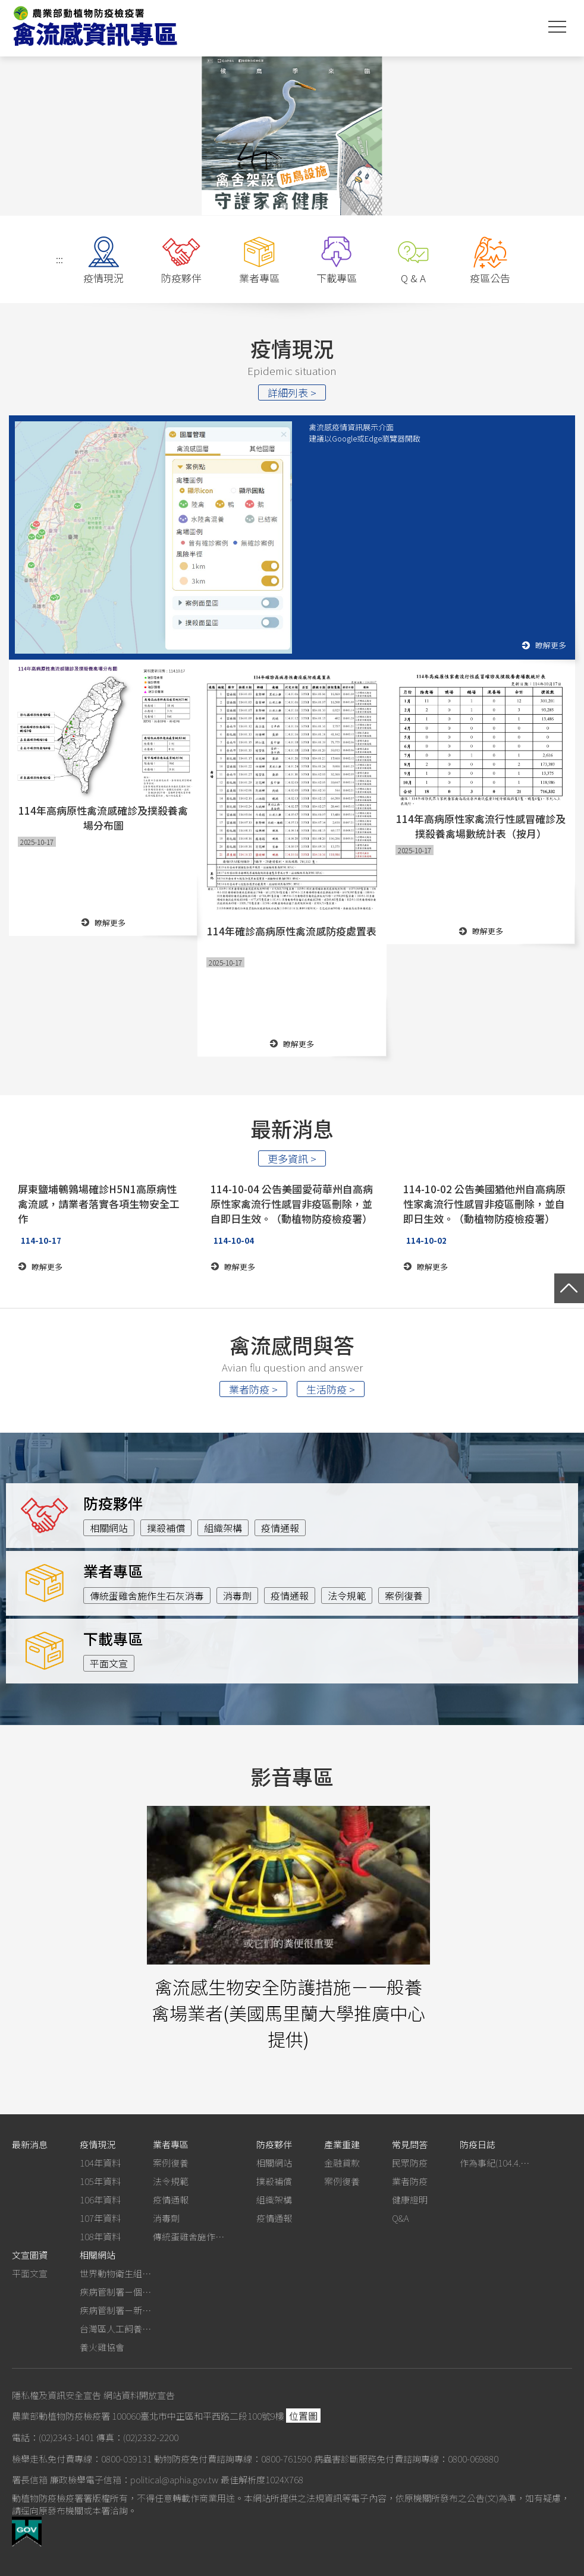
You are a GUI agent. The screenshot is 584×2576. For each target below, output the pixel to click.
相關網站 (109, 1528)
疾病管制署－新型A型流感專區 (115, 2310)
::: (59, 259)
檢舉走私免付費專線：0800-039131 (82, 2458)
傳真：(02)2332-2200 (137, 2437)
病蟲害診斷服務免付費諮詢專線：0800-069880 (406, 2458)
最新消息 (30, 2144)
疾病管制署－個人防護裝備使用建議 (115, 2291)
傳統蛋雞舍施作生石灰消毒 (147, 1595)
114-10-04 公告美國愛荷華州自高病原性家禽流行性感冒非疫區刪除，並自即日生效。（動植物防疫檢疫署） (292, 1203)
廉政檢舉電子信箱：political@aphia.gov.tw (134, 2479)
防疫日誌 (477, 2144)
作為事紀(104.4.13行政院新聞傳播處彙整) (495, 2162)
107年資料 (100, 2218)
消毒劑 (237, 1595)
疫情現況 (97, 2144)
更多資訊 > (292, 1158)
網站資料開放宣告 (139, 2395)
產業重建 (342, 2144)
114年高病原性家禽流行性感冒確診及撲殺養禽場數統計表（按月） (481, 826)
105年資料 (100, 2181)
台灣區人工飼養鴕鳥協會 (115, 2328)
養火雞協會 (102, 2347)
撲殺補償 (166, 1528)
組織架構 (223, 1528)
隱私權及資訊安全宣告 (56, 2395)
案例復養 (404, 1595)
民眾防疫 (410, 2162)
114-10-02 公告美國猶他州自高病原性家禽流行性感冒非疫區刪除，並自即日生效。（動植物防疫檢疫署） (484, 1203)
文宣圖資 (30, 2255)
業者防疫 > (253, 1389)
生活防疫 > (330, 1389)
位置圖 (303, 2415)
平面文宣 (109, 1663)
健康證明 (410, 2199)
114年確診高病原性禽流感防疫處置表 (291, 930)
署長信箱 (30, 2479)
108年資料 (100, 2236)
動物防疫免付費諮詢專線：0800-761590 (233, 2458)
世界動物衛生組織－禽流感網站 (115, 2273)
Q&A (400, 2218)
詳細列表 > (292, 392)
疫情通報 (280, 1528)
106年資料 (100, 2199)
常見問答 (410, 2144)
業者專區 (171, 2144)
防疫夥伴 (274, 2144)
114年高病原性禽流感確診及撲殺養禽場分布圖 (103, 818)
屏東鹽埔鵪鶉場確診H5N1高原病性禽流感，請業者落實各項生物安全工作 (99, 1203)
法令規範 (347, 1595)
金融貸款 (342, 2162)
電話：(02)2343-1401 (53, 2437)
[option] (292, 135)
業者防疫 (410, 2181)
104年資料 (100, 2162)
